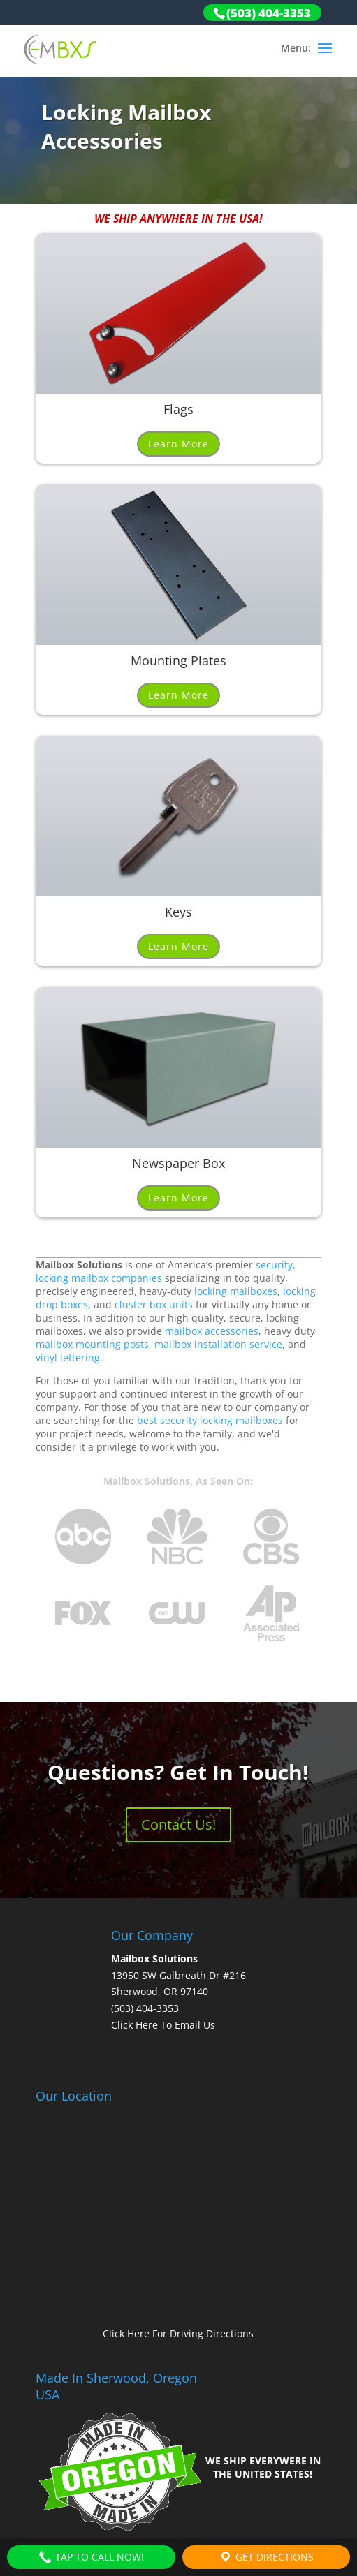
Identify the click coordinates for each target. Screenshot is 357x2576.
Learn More (178, 443)
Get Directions (266, 2557)
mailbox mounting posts (92, 1344)
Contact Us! (178, 1824)
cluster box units (154, 1304)
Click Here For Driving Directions (178, 2333)
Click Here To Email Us (163, 2024)
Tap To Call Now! (91, 2557)
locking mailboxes (235, 1291)
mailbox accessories (211, 1331)
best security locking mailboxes (210, 1420)
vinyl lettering (68, 1357)
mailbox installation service (218, 1344)
